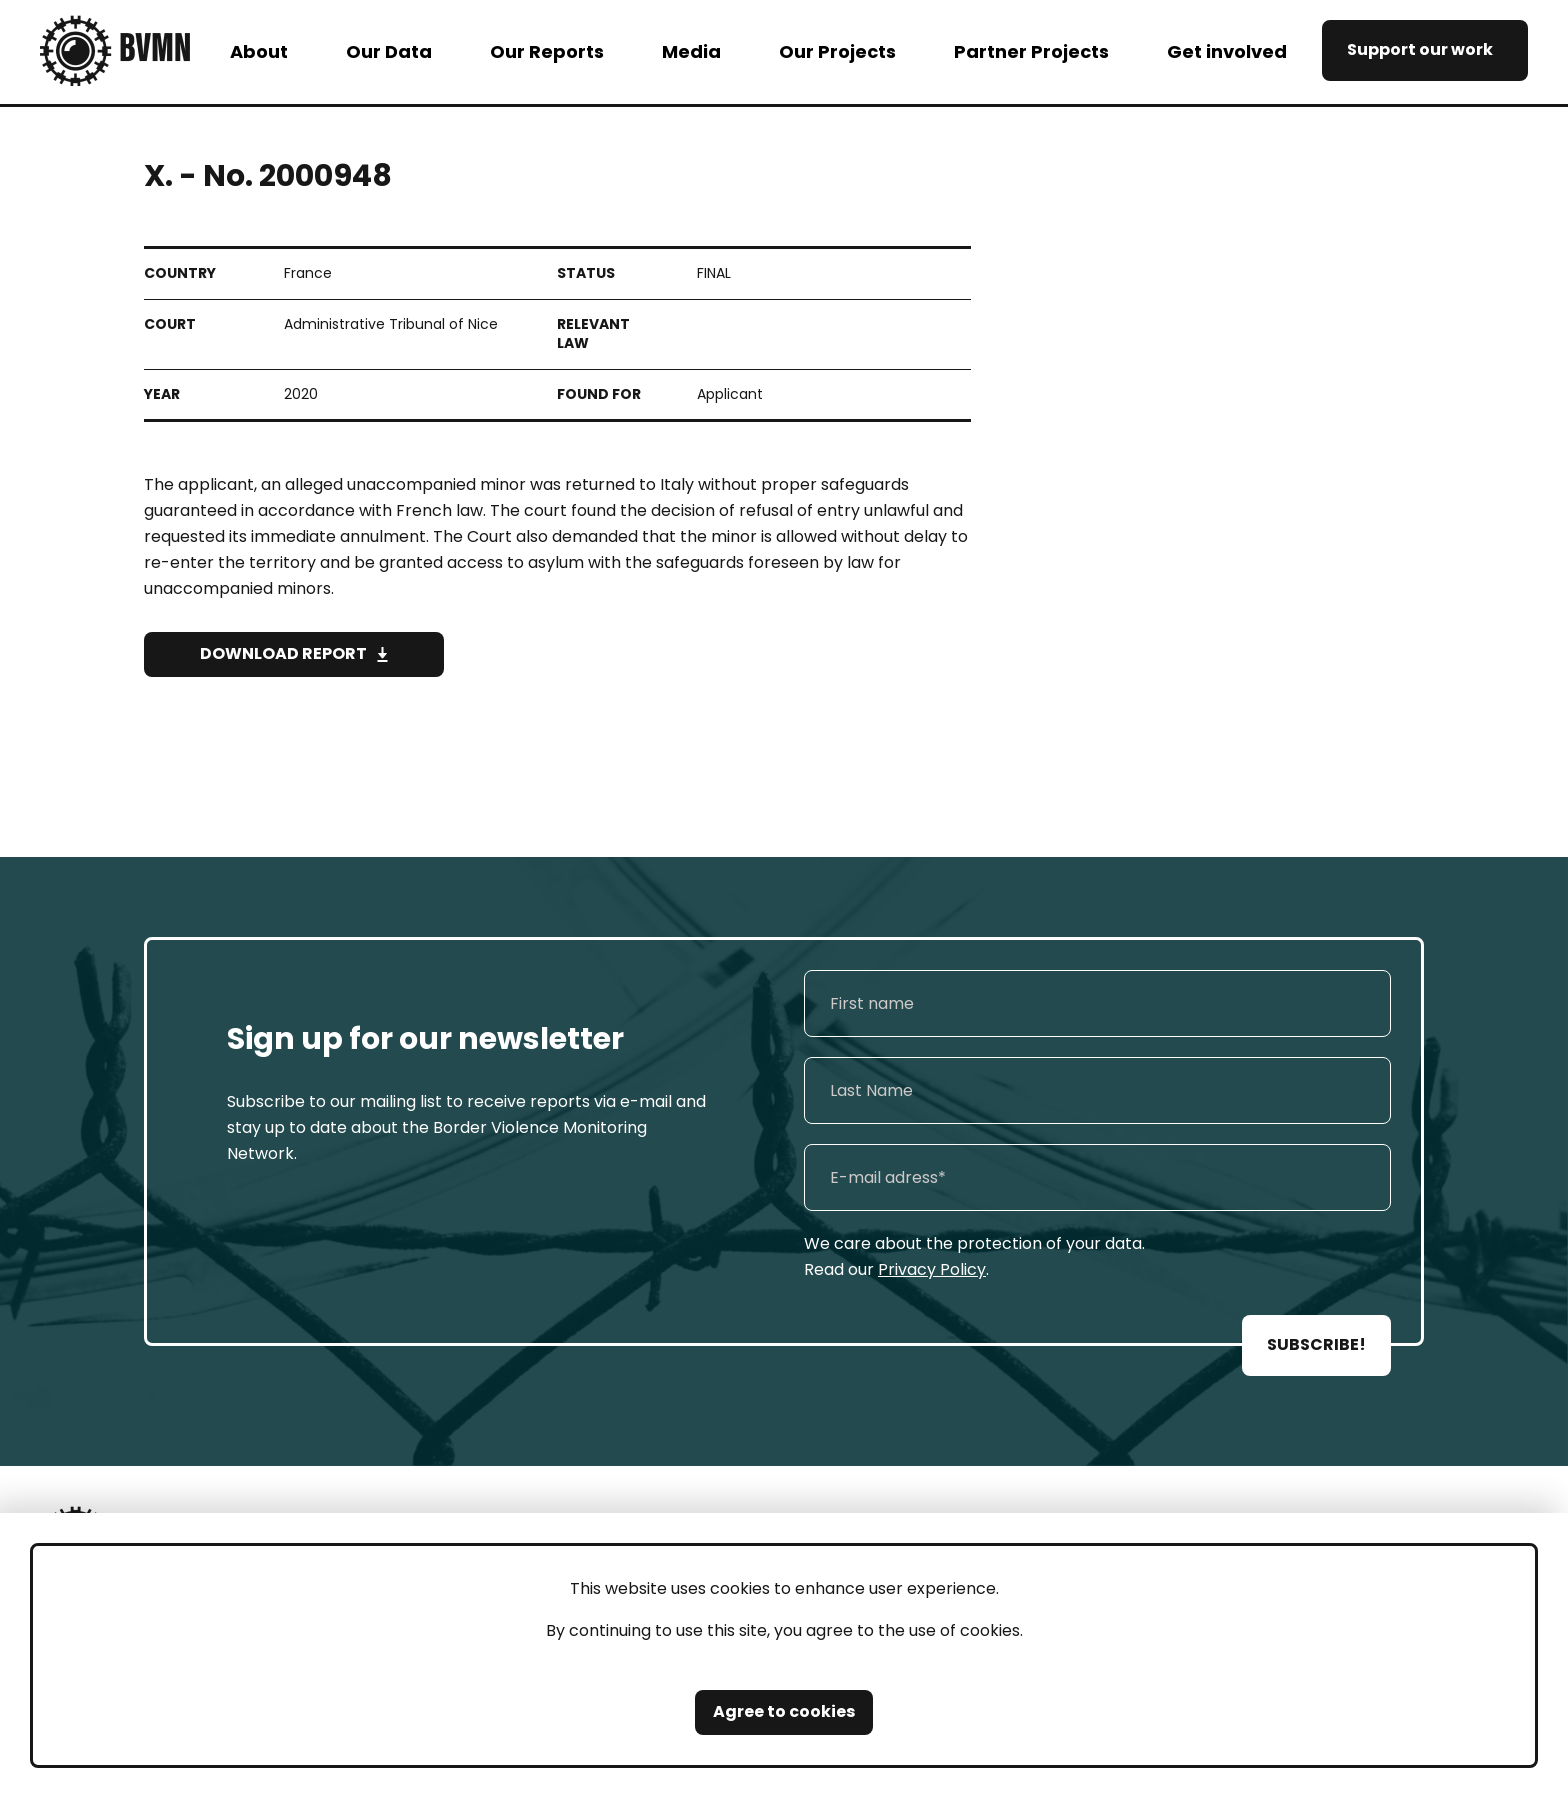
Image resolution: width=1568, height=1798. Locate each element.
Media (691, 51)
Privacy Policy (932, 1269)
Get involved (1227, 51)
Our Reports (547, 51)
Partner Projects (1031, 51)
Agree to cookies (784, 1711)
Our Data (389, 51)
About (259, 51)
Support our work (1420, 49)
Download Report (283, 653)
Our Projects (837, 51)
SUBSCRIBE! (1316, 1344)
